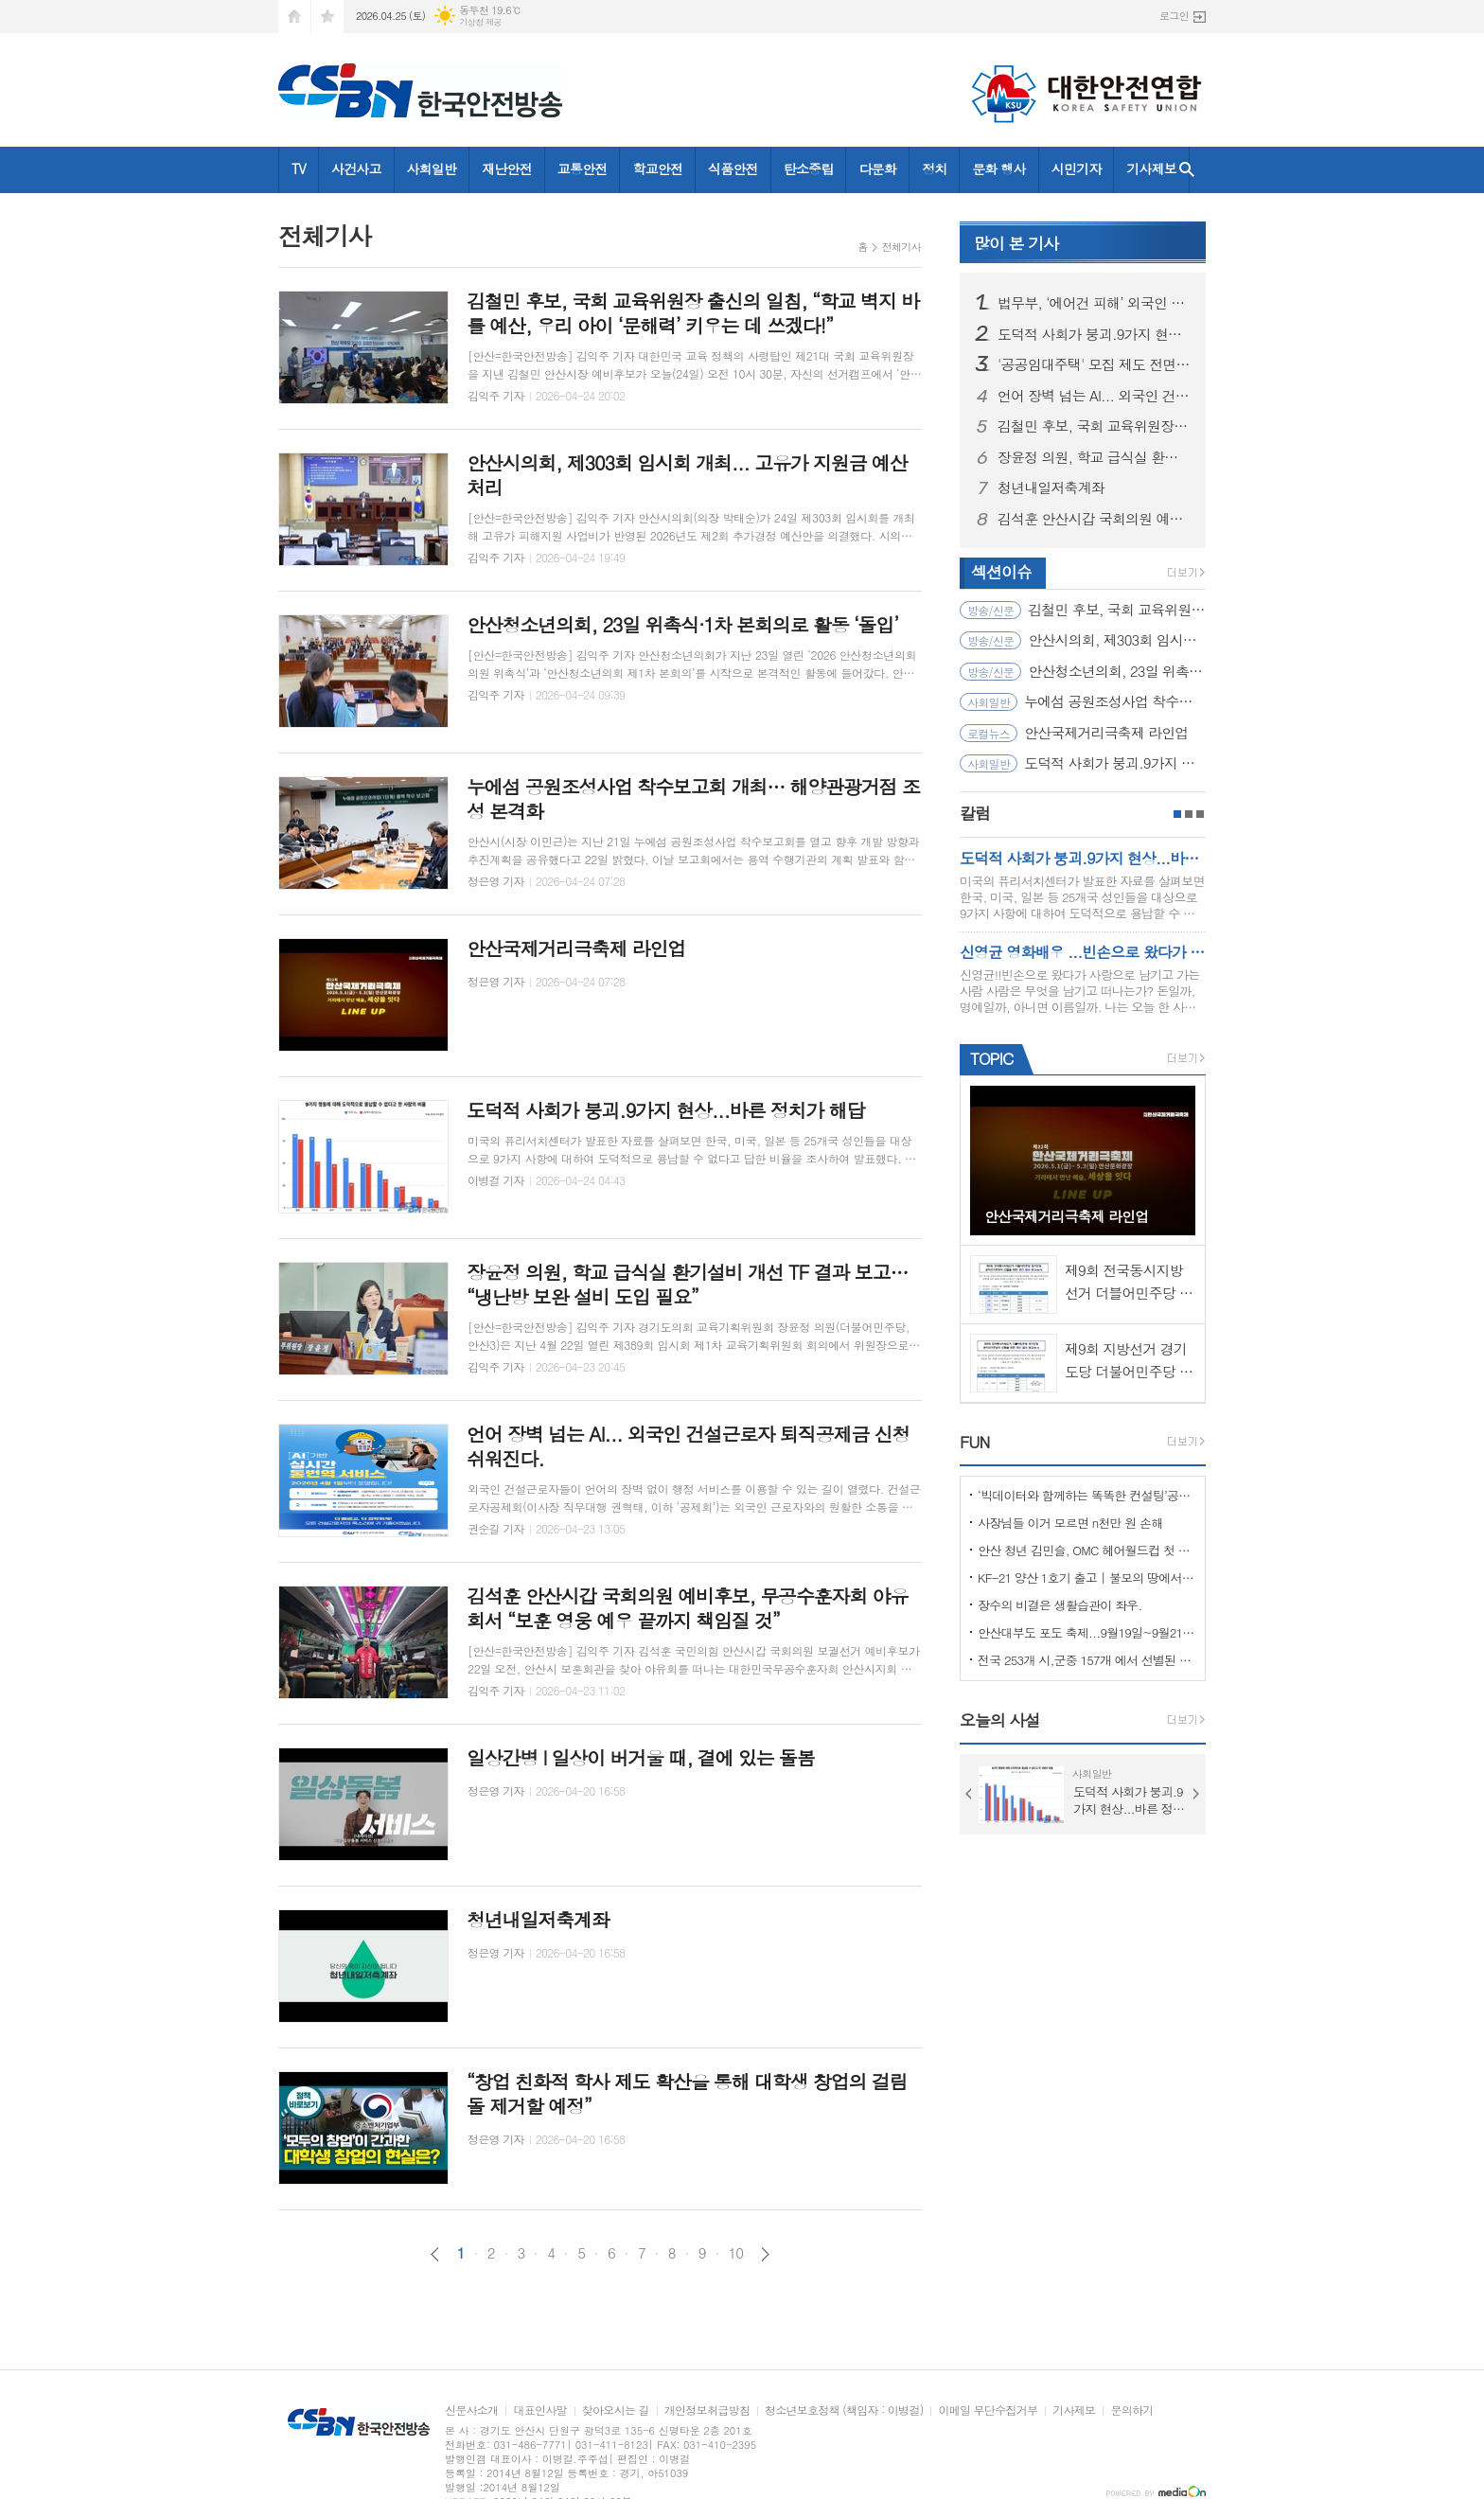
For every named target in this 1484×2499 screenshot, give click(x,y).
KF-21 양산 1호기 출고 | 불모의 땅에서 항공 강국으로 (1086, 1577)
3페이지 (1200, 814)
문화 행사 (998, 168)
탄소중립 (809, 168)
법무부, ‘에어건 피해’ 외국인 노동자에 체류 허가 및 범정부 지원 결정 (1094, 302)
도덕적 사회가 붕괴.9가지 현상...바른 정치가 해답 (1094, 334)
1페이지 (1177, 814)
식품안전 (733, 168)
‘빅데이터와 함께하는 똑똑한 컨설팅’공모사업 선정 (1086, 1495)
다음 (765, 2254)
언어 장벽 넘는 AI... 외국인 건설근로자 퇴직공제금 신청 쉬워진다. (1094, 395)
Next (1196, 1794)
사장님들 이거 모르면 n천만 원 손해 (1070, 1523)
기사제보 (1151, 168)
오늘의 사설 (1000, 1720)
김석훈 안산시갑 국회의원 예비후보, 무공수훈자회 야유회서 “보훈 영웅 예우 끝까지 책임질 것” (1094, 518)
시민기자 (1076, 168)
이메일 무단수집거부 (987, 2410)
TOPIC (991, 1058)
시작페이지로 (294, 16)
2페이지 (1188, 814)
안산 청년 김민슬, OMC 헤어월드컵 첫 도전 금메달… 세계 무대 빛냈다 (1086, 1550)
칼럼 (975, 813)
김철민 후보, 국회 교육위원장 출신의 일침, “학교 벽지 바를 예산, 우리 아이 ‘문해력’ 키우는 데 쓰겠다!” (1094, 425)
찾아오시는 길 (615, 2410)
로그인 (1174, 16)
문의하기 (1131, 2410)
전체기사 (901, 246)
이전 (435, 2254)
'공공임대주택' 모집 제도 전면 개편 (1094, 364)
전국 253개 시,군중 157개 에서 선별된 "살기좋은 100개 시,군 (1086, 1660)
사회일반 (432, 168)
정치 (934, 168)
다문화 (876, 168)
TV (299, 168)
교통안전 (582, 168)
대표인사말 (539, 2410)
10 (736, 2252)
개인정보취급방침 (707, 2410)
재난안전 (507, 168)
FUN (974, 1441)
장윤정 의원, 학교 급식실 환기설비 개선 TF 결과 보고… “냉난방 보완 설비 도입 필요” (1094, 457)
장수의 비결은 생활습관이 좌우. (1060, 1605)
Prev (969, 1794)
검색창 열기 (1187, 170)
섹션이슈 (1001, 571)
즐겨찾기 (327, 16)
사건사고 (356, 168)
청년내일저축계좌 (1051, 487)
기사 (1016, 243)
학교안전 (657, 168)
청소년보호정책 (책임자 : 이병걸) (844, 2410)
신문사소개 (471, 2410)
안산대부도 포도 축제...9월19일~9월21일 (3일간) (1086, 1632)
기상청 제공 (480, 22)
